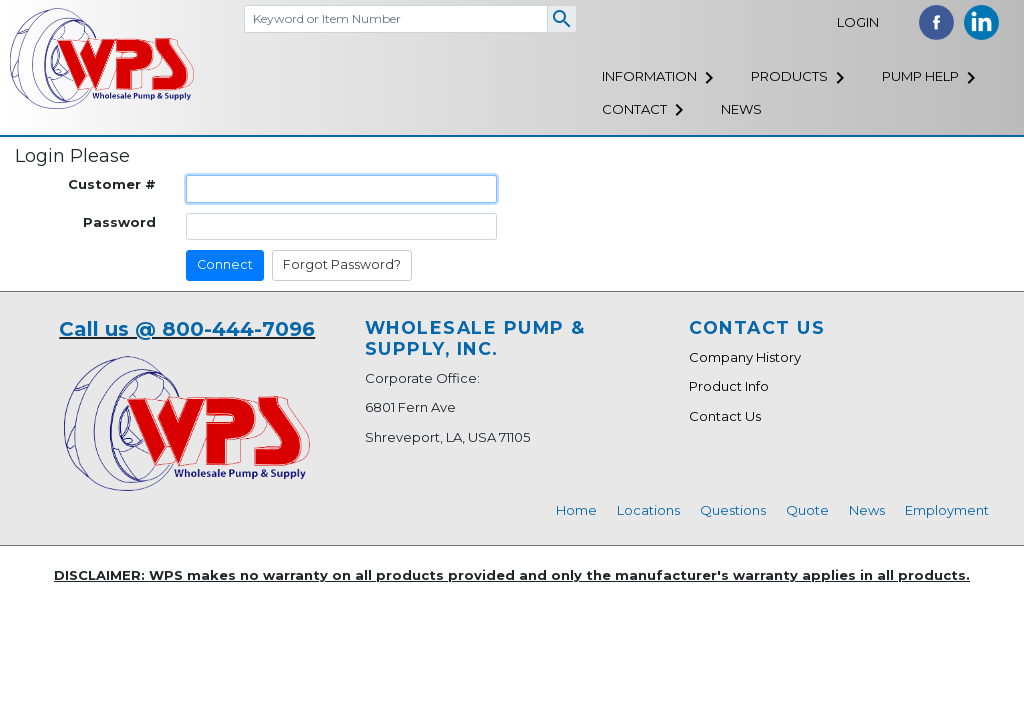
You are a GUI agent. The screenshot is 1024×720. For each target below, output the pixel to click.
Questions (733, 510)
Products (789, 76)
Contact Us (725, 416)
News (741, 109)
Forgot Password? (342, 264)
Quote (807, 510)
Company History (745, 357)
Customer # (112, 184)
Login (858, 22)
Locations (648, 510)
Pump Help (920, 76)
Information (649, 76)
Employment (947, 510)
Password (119, 222)
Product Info (729, 386)
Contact (634, 109)
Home (576, 510)
